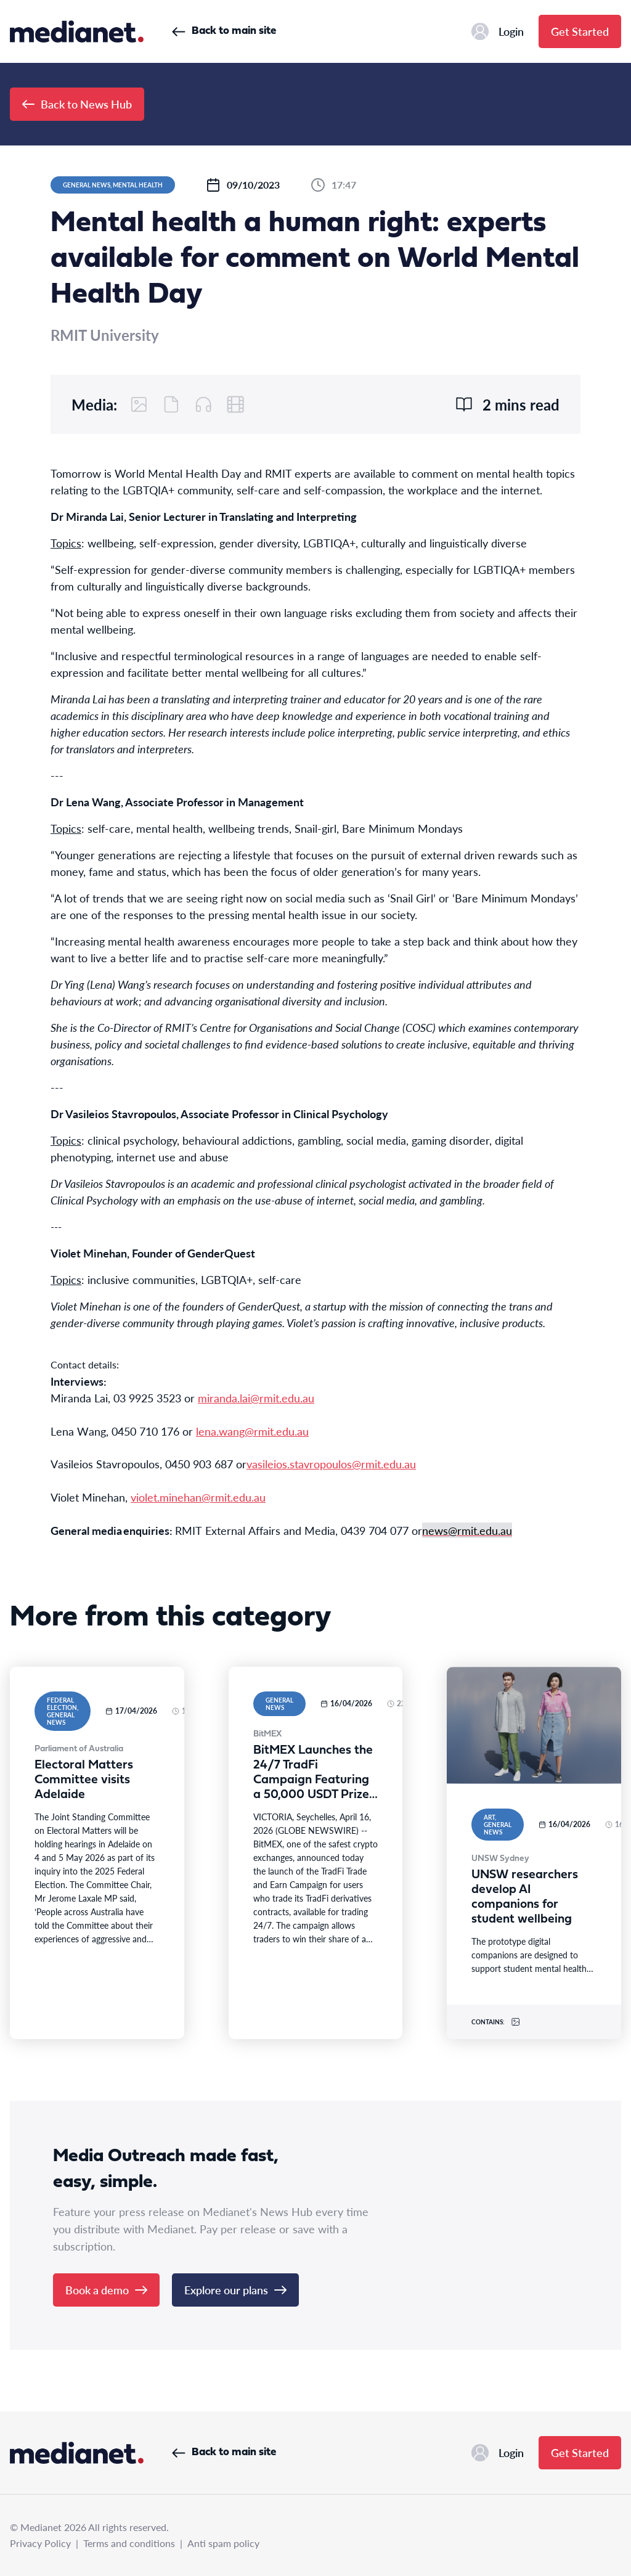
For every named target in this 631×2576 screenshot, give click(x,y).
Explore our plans (235, 2289)
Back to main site (224, 31)
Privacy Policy (40, 2543)
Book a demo (106, 2289)
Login (497, 31)
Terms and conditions (129, 2543)
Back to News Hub (77, 104)
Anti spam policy (223, 2543)
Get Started (580, 31)
